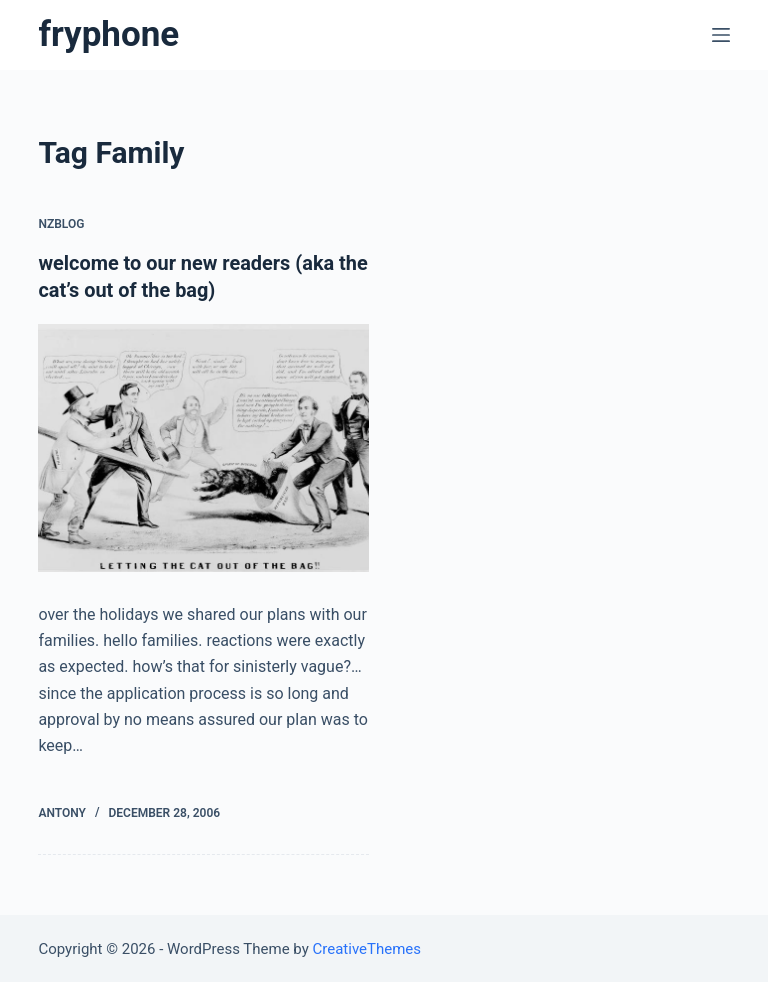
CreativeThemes (367, 947)
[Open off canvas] (721, 35)
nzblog (61, 224)
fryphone (108, 34)
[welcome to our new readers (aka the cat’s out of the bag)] (203, 446)
